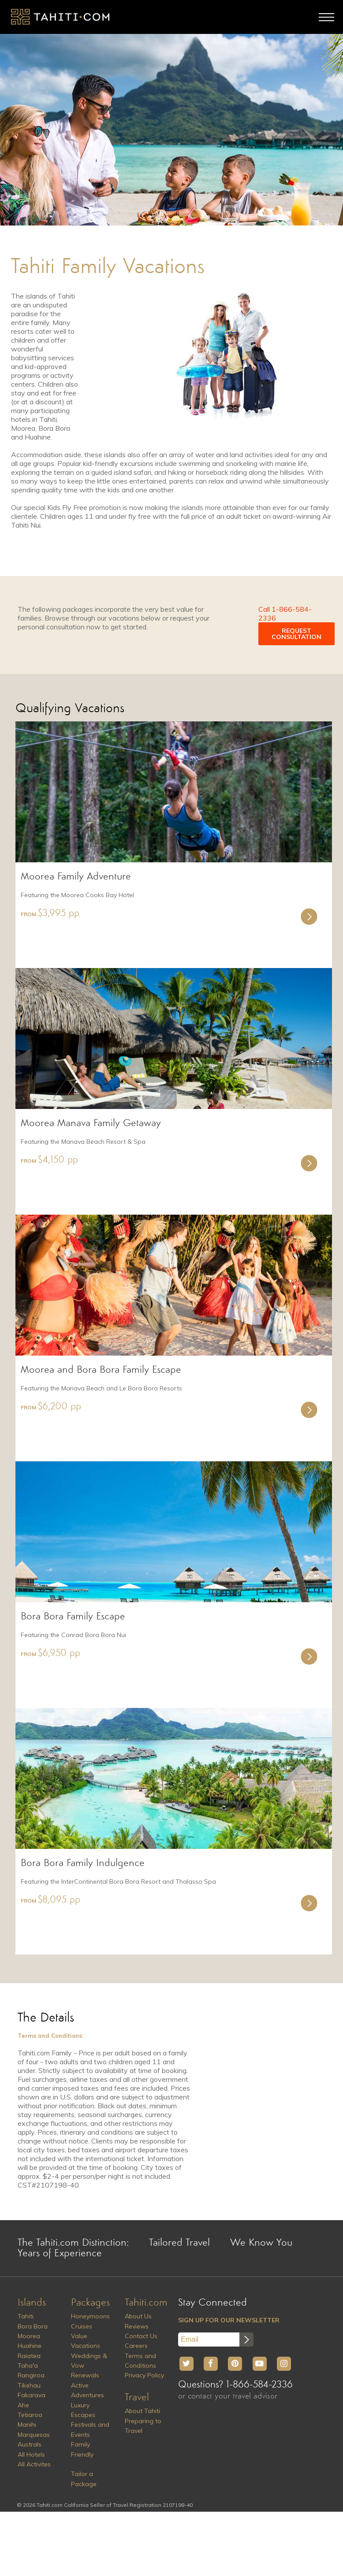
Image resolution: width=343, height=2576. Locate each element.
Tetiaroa (30, 2415)
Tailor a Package (84, 2478)
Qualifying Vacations (69, 708)
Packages (90, 2303)
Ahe (23, 2405)
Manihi (27, 2424)
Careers (136, 2346)
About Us (138, 2316)
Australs (29, 2444)
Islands (32, 2303)
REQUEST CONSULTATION (296, 634)
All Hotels (31, 2454)
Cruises (81, 2326)
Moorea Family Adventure (76, 877)
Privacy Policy (144, 2375)
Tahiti (26, 2316)
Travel (137, 2397)
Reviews (137, 2326)
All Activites (34, 2464)
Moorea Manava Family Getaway (91, 1123)
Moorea (29, 2336)
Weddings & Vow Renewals (89, 2366)
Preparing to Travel (143, 2426)
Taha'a (28, 2365)
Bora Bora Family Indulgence (83, 1863)
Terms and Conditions (140, 2360)
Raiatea (29, 2356)
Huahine (29, 2346)
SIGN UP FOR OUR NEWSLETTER (229, 2320)
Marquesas (34, 2435)
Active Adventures (87, 2390)
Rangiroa (31, 2375)
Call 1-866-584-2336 (285, 613)
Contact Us (141, 2336)
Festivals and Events (90, 2429)
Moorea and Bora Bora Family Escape (101, 1370)
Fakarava (31, 2395)
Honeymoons (90, 2316)
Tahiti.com (146, 2303)
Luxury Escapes (83, 2410)
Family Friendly (82, 2449)
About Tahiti (142, 2411)
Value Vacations (85, 2341)
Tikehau (29, 2385)
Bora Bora (33, 2326)
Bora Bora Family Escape (73, 1616)
